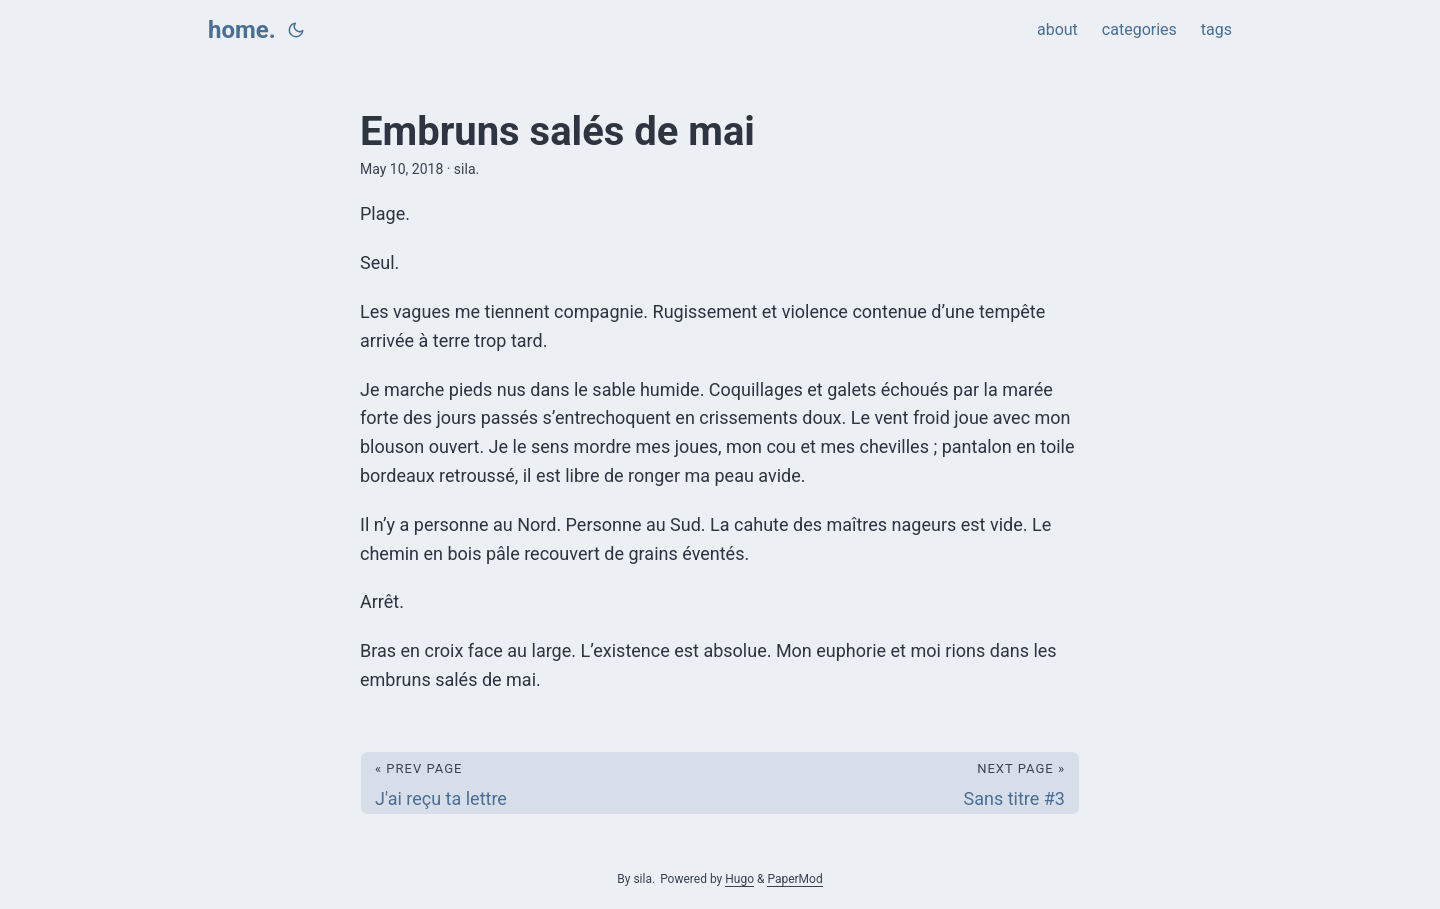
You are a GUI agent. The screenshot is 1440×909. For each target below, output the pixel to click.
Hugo (739, 879)
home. (242, 30)
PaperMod (794, 879)
